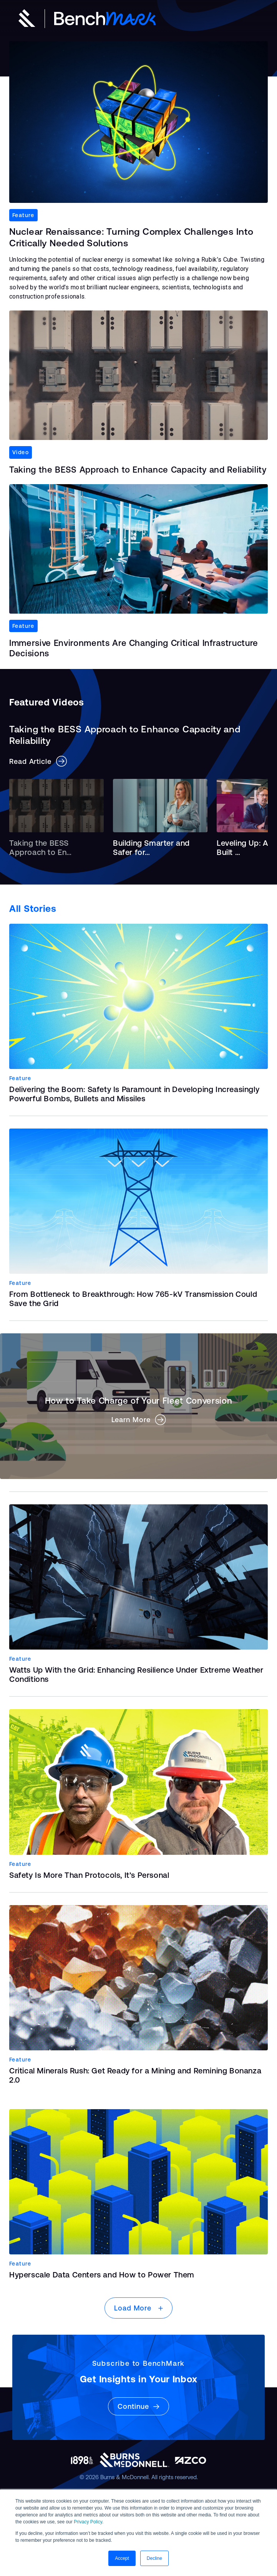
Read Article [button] (38, 761)
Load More (138, 2308)
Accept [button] (122, 2558)
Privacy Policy (88, 2522)
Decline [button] (154, 2558)
